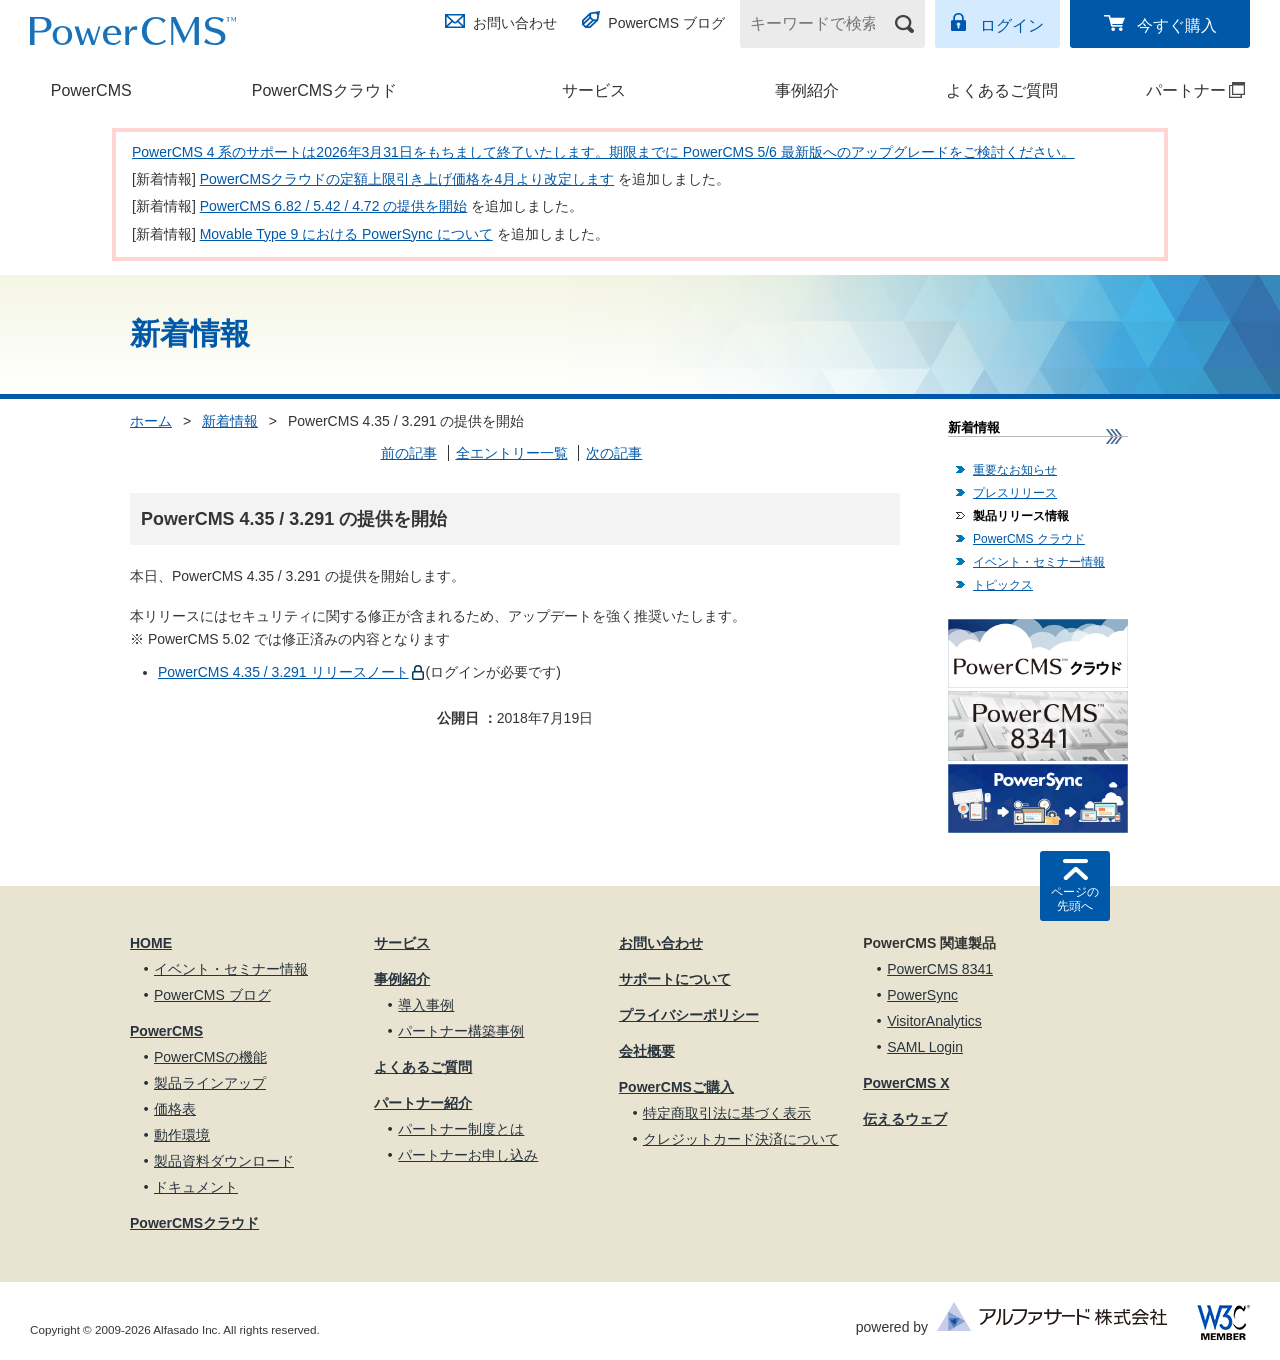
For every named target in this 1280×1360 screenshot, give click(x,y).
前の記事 (409, 453)
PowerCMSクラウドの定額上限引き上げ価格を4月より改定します (407, 179)
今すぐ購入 (1177, 25)
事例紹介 (807, 90)
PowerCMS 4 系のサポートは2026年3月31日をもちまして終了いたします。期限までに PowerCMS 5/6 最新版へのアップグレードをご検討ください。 (603, 152)
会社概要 (647, 1051)
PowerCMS (91, 90)
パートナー (1178, 90)
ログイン (1012, 25)
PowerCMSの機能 (210, 1057)
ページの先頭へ (1075, 899)
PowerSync (922, 995)
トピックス (1003, 585)
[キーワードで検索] (820, 24)
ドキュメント (196, 1187)
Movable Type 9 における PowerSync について (346, 234)
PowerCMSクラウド (324, 90)
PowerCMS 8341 (940, 969)
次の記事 (614, 453)
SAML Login (925, 1047)
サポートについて (675, 979)
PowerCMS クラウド (1029, 539)
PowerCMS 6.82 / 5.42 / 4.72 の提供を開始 (334, 206)
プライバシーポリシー (689, 1015)
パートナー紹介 (423, 1103)
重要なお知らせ (1015, 470)
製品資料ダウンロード (224, 1161)
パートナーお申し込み (468, 1155)
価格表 (175, 1109)
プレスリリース (1015, 493)
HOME (151, 943)
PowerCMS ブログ (666, 23)
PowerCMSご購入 (676, 1087)
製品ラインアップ (210, 1083)
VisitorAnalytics (934, 1021)
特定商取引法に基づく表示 (727, 1113)
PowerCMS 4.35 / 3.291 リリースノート (283, 672)
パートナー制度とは (461, 1129)
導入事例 (426, 1005)
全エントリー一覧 (512, 453)
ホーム (151, 421)
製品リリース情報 (1021, 516)
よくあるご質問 (1002, 90)
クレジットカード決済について (741, 1139)
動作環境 (182, 1135)
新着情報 (230, 421)
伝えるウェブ (905, 1119)
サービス (594, 90)
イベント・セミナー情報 (1039, 562)
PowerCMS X (906, 1083)
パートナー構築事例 (461, 1031)
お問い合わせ (515, 23)
